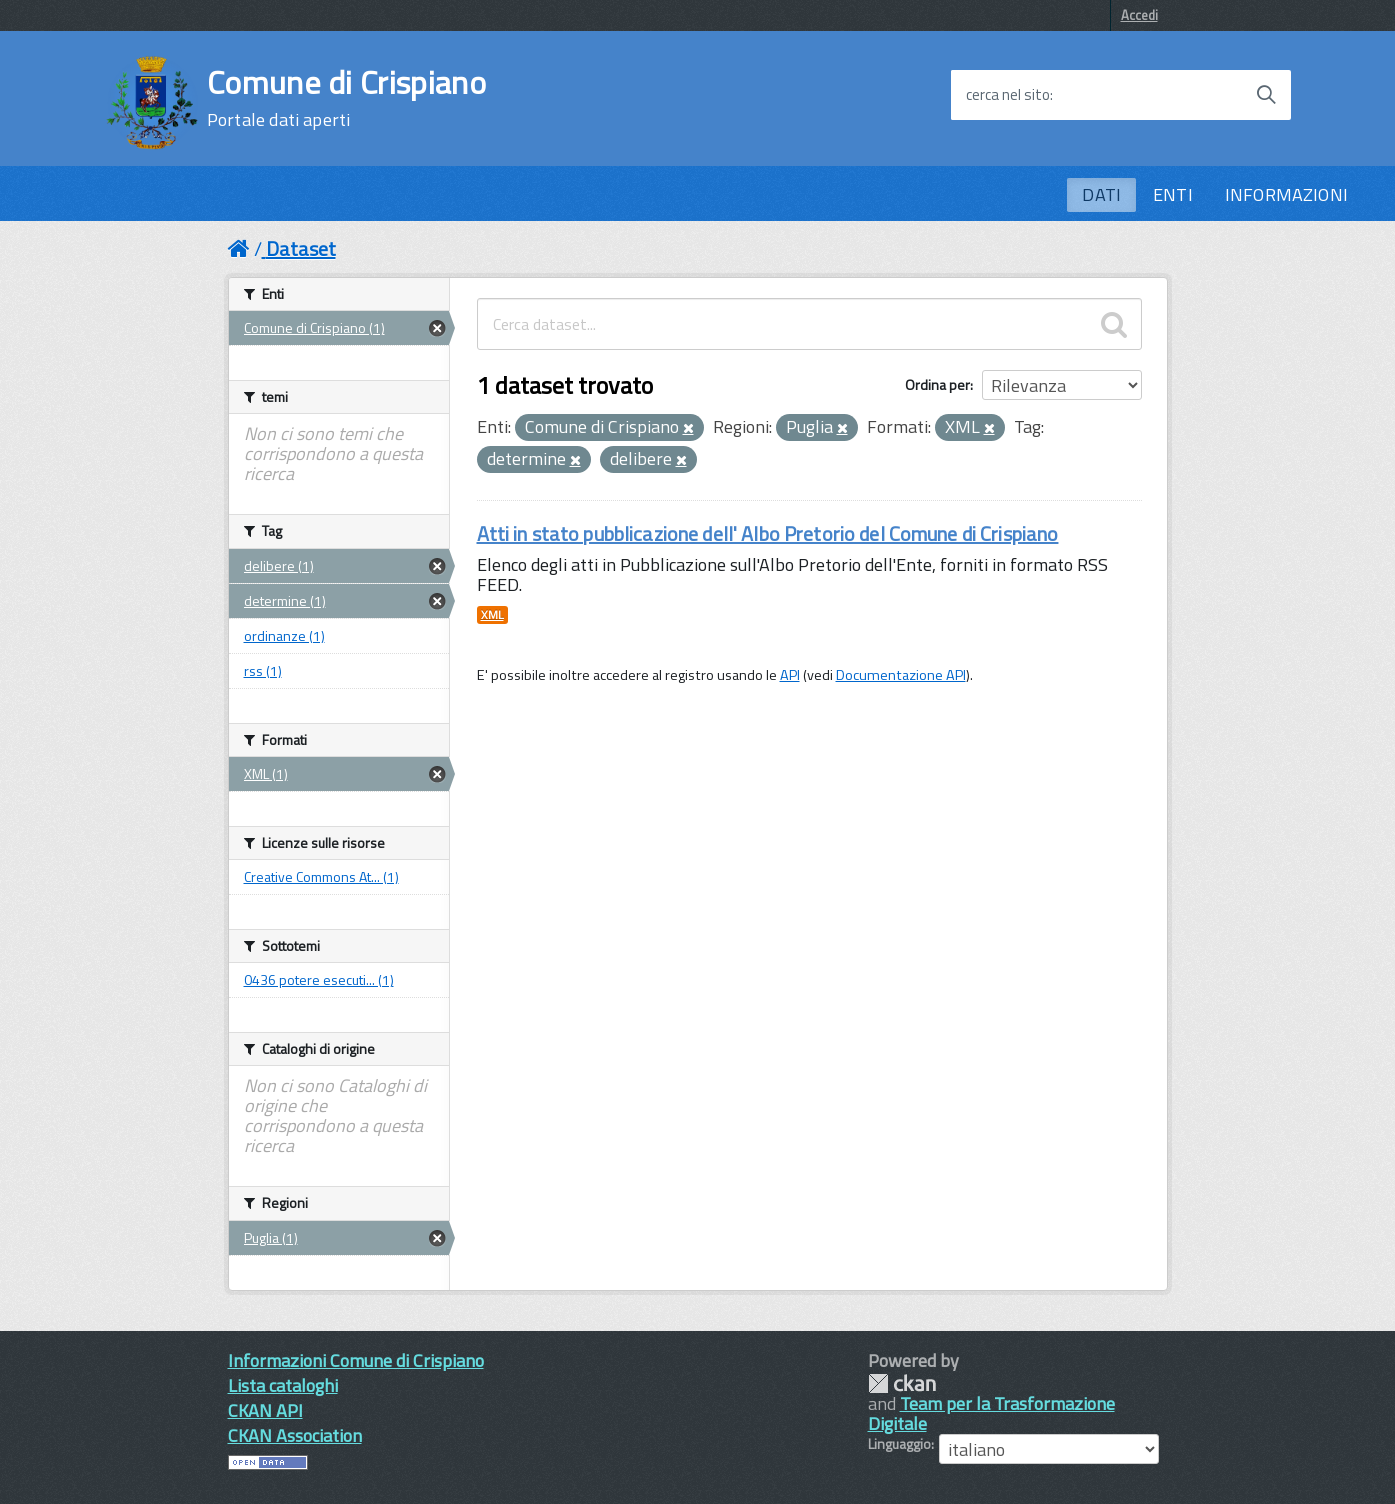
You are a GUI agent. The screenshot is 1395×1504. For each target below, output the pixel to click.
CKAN (902, 1383)
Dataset (301, 248)
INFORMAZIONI (1286, 194)
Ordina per (937, 384)
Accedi (1139, 15)
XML (492, 615)
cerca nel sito (1008, 95)
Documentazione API (901, 675)
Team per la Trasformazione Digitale (991, 1413)
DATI (1101, 194)
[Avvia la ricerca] (1266, 95)
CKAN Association (295, 1435)
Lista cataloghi (283, 1385)
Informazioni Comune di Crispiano (356, 1360)
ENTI (1173, 194)
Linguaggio (899, 1444)
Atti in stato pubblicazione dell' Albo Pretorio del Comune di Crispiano (768, 533)
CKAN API (265, 1410)
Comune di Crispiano (346, 98)
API (790, 675)
